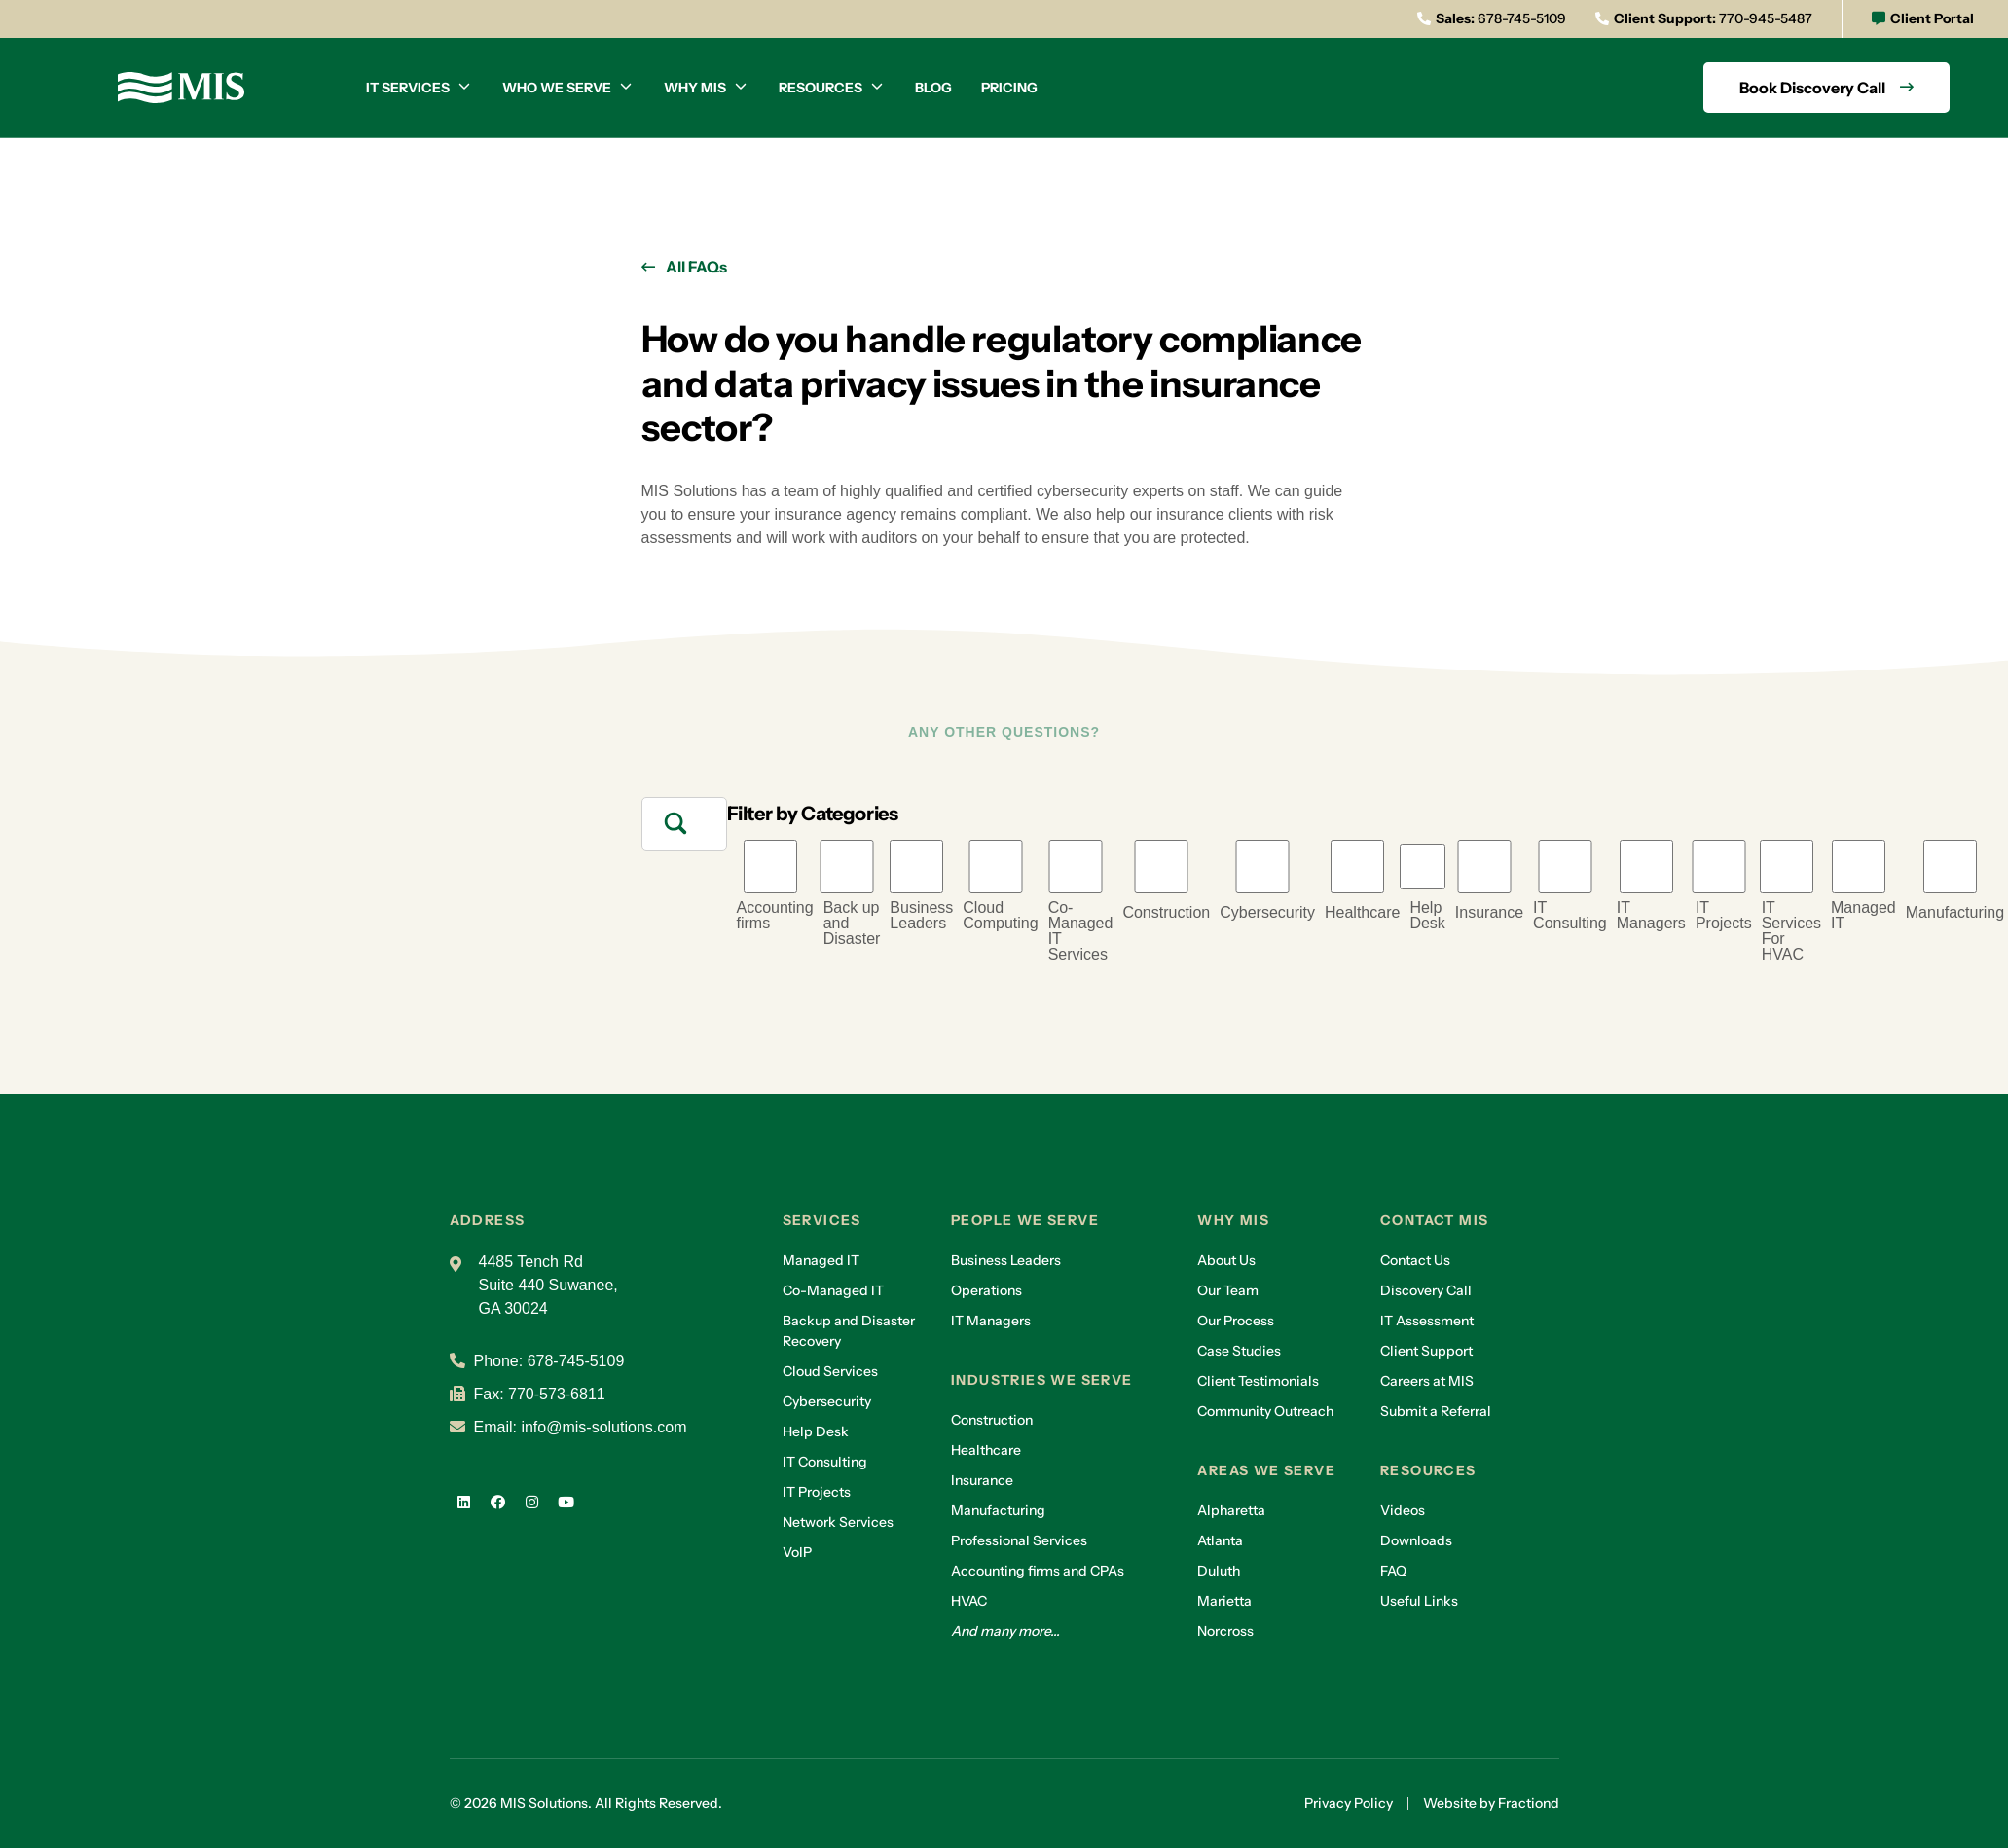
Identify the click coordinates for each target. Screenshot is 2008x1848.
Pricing (1009, 87)
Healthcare (1362, 913)
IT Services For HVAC (1791, 931)
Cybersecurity (1267, 913)
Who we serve (556, 87)
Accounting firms (775, 915)
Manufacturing (1955, 913)
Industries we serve (1042, 1380)
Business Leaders (921, 915)
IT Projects (1724, 915)
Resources (820, 87)
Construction (1166, 913)
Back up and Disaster (852, 923)
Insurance (1489, 913)
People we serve (1025, 1220)
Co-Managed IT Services (1081, 931)
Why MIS (695, 87)
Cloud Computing (1000, 915)
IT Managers (1651, 915)
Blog (933, 87)
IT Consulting (1570, 915)
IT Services (408, 87)
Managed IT (1863, 915)
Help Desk (1426, 915)
